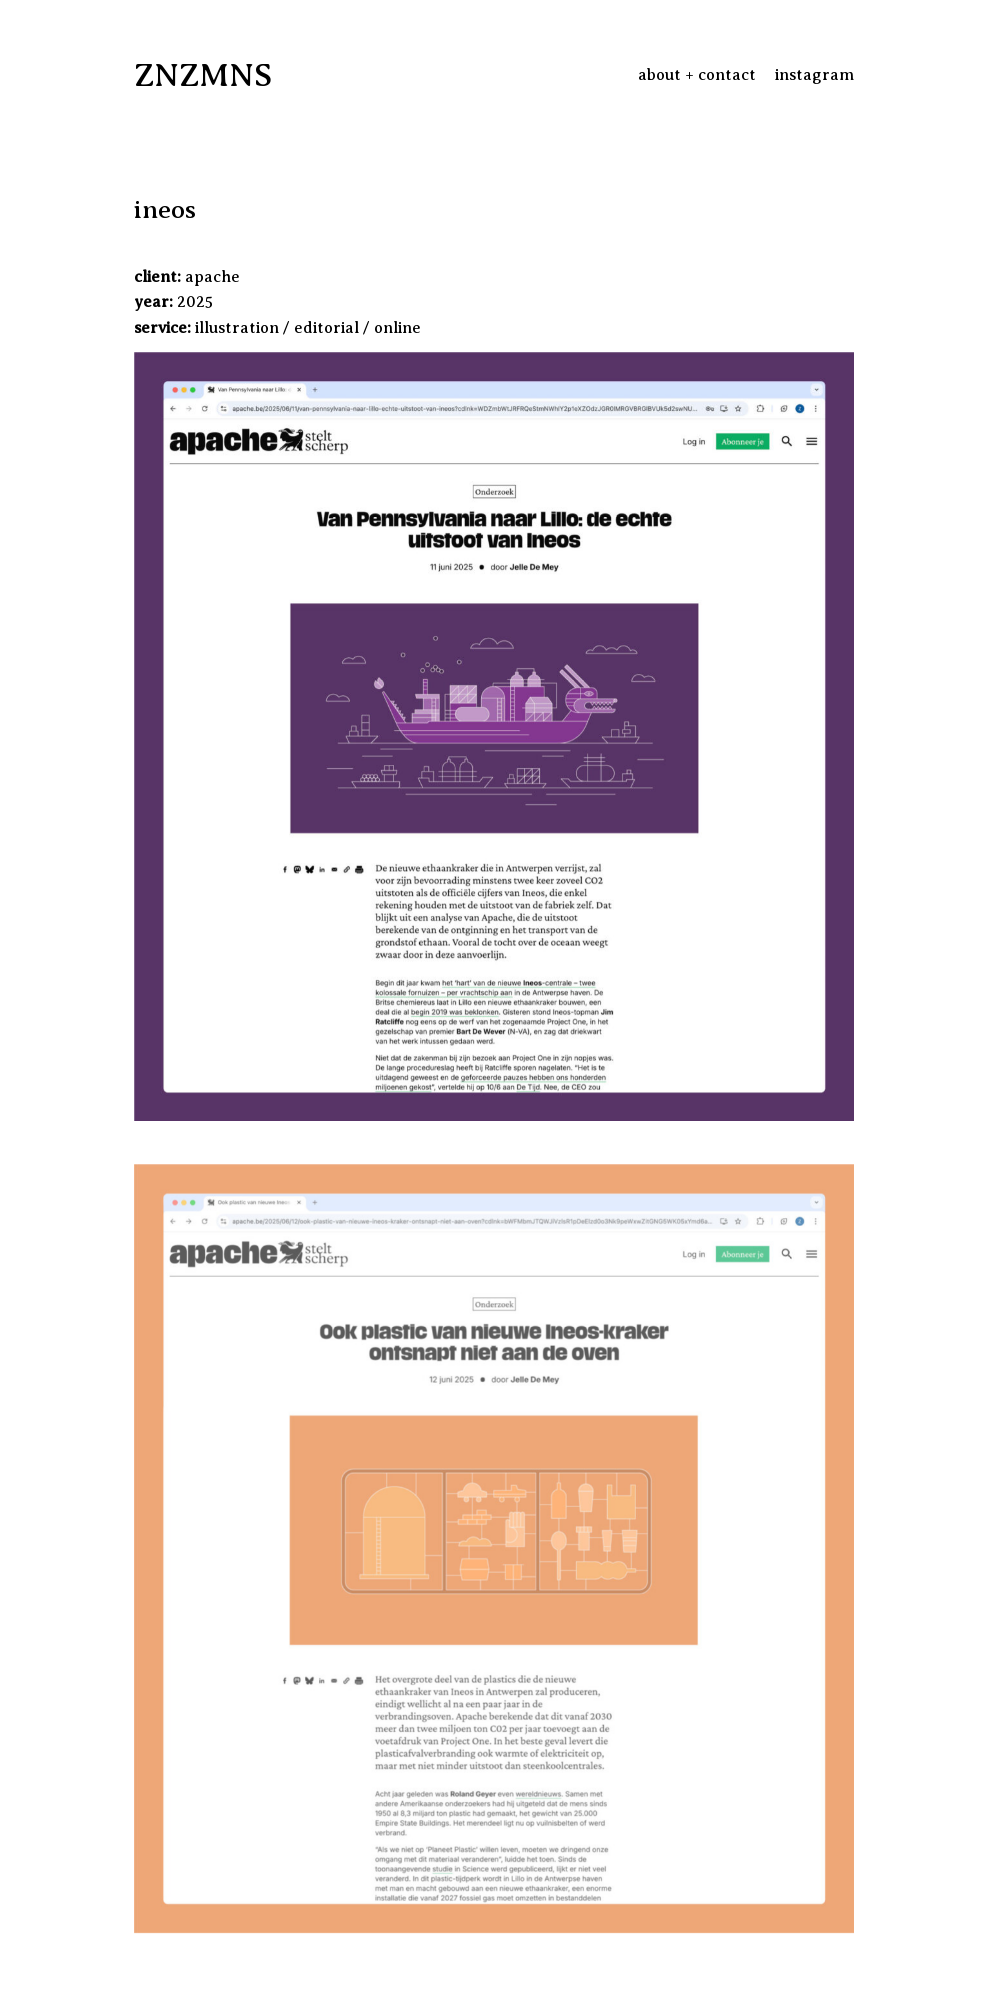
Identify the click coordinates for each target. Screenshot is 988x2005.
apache (212, 277)
